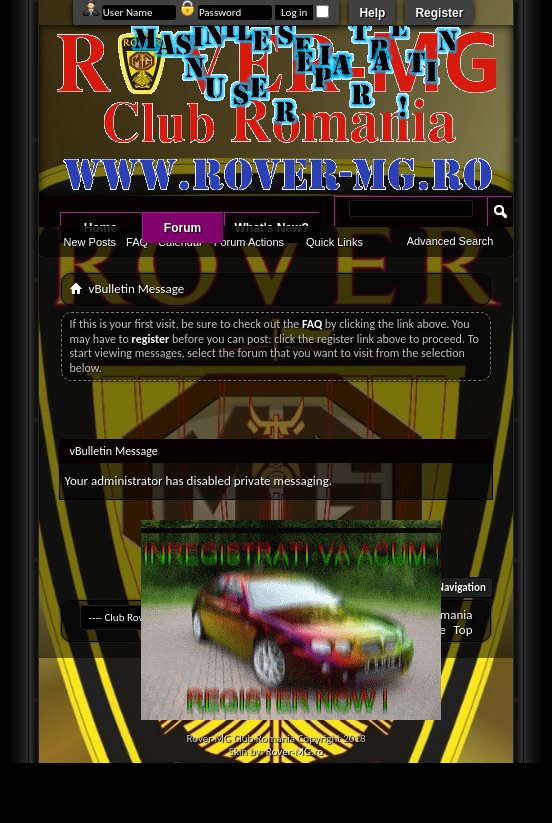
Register (439, 13)
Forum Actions (249, 242)
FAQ (137, 242)
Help (372, 13)
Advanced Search (450, 241)
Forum (182, 228)
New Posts (90, 242)
